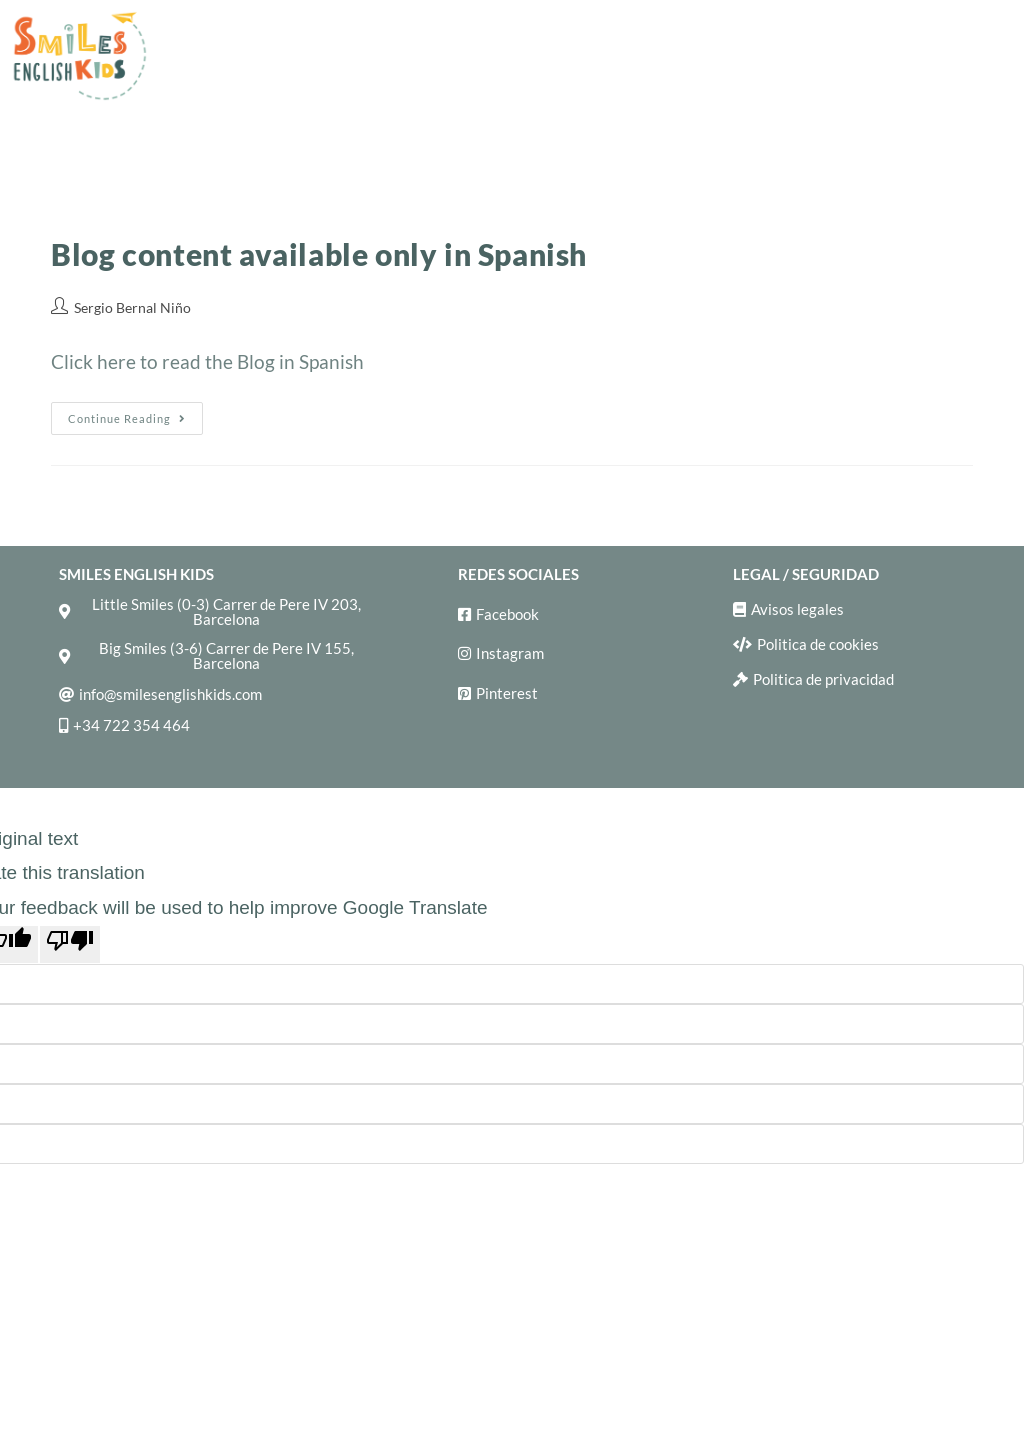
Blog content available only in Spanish (319, 254)
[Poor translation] (70, 944)
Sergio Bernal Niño (132, 307)
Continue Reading (135, 413)
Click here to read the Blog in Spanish (207, 361)
